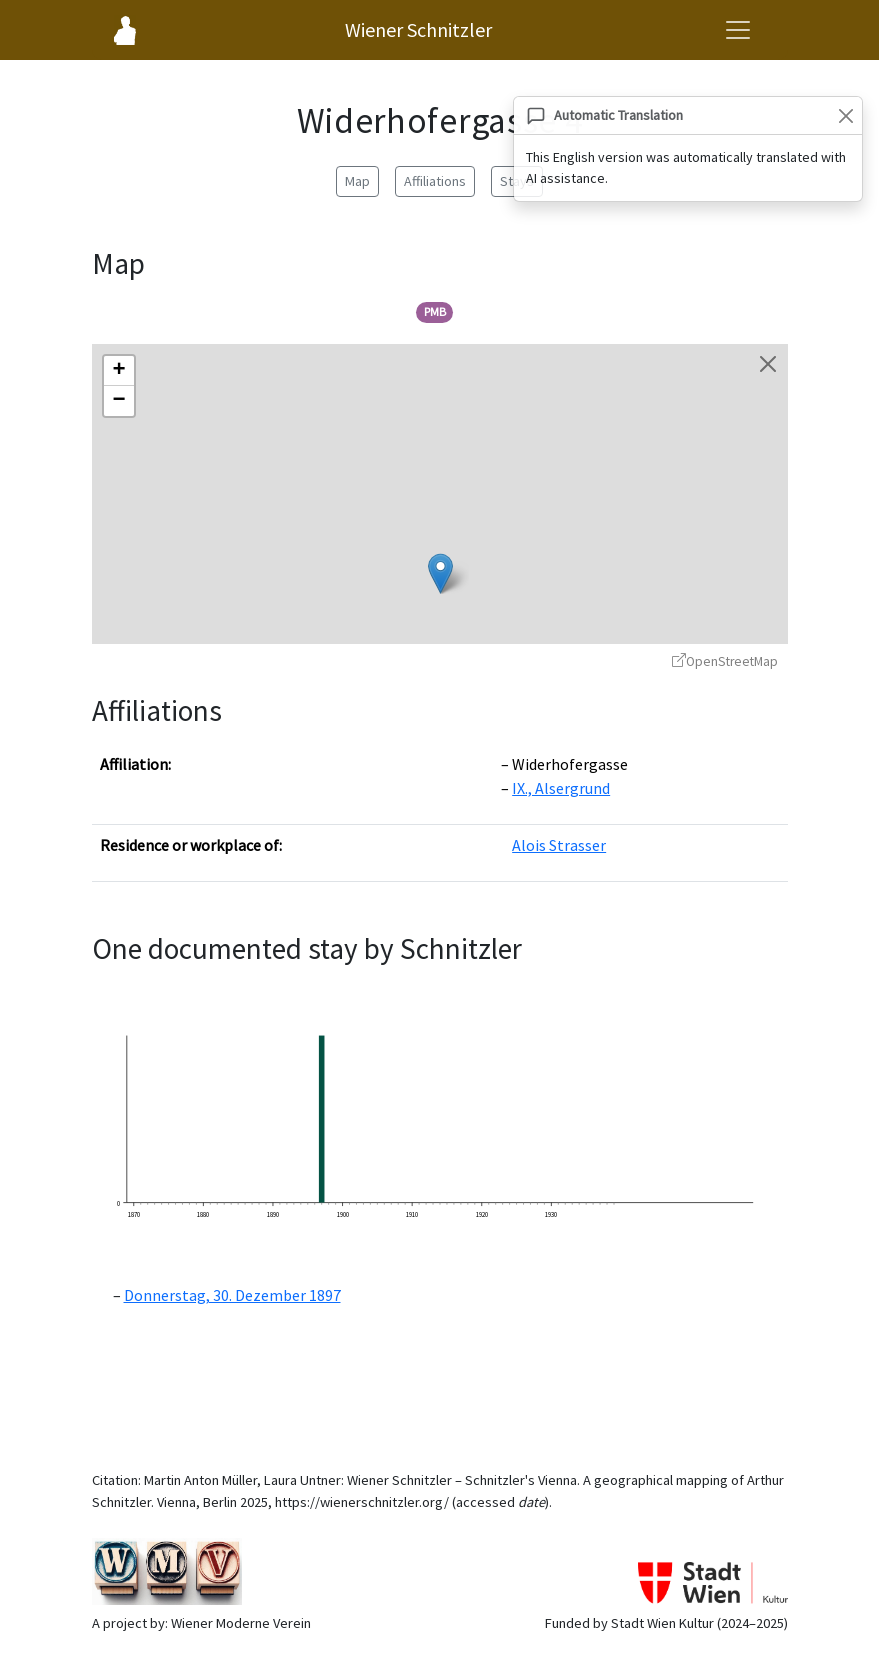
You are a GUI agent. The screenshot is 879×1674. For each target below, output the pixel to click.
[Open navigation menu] (738, 30)
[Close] (845, 115)
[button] (440, 573)
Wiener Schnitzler (418, 29)
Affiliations (435, 181)
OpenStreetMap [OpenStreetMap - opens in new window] (725, 661)
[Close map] (768, 364)
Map (357, 181)
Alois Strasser (559, 845)
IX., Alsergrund (561, 788)
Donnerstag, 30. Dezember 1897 (232, 1295)
